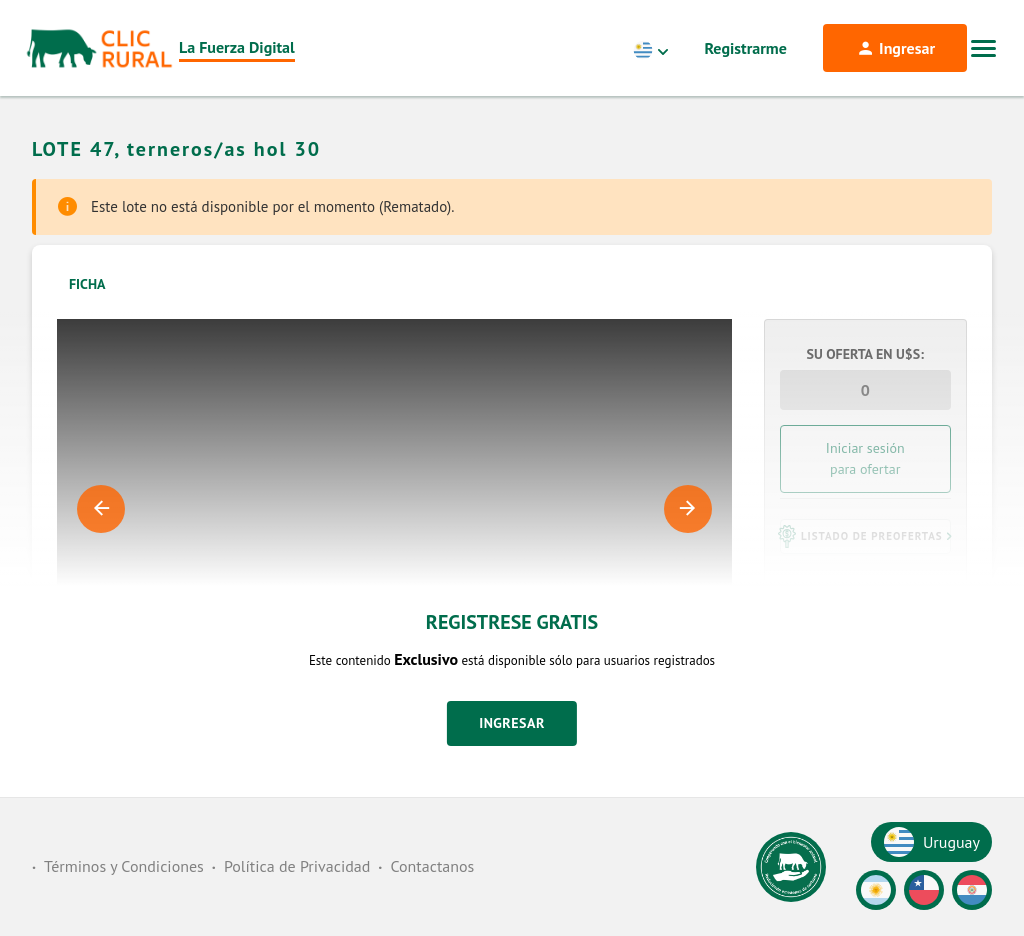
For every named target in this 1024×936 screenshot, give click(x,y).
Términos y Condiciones (124, 866)
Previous (101, 509)
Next (688, 509)
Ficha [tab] (87, 284)
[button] (866, 536)
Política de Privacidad (297, 866)
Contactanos (432, 866)
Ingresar (512, 723)
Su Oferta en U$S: (865, 354)
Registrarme (746, 48)
